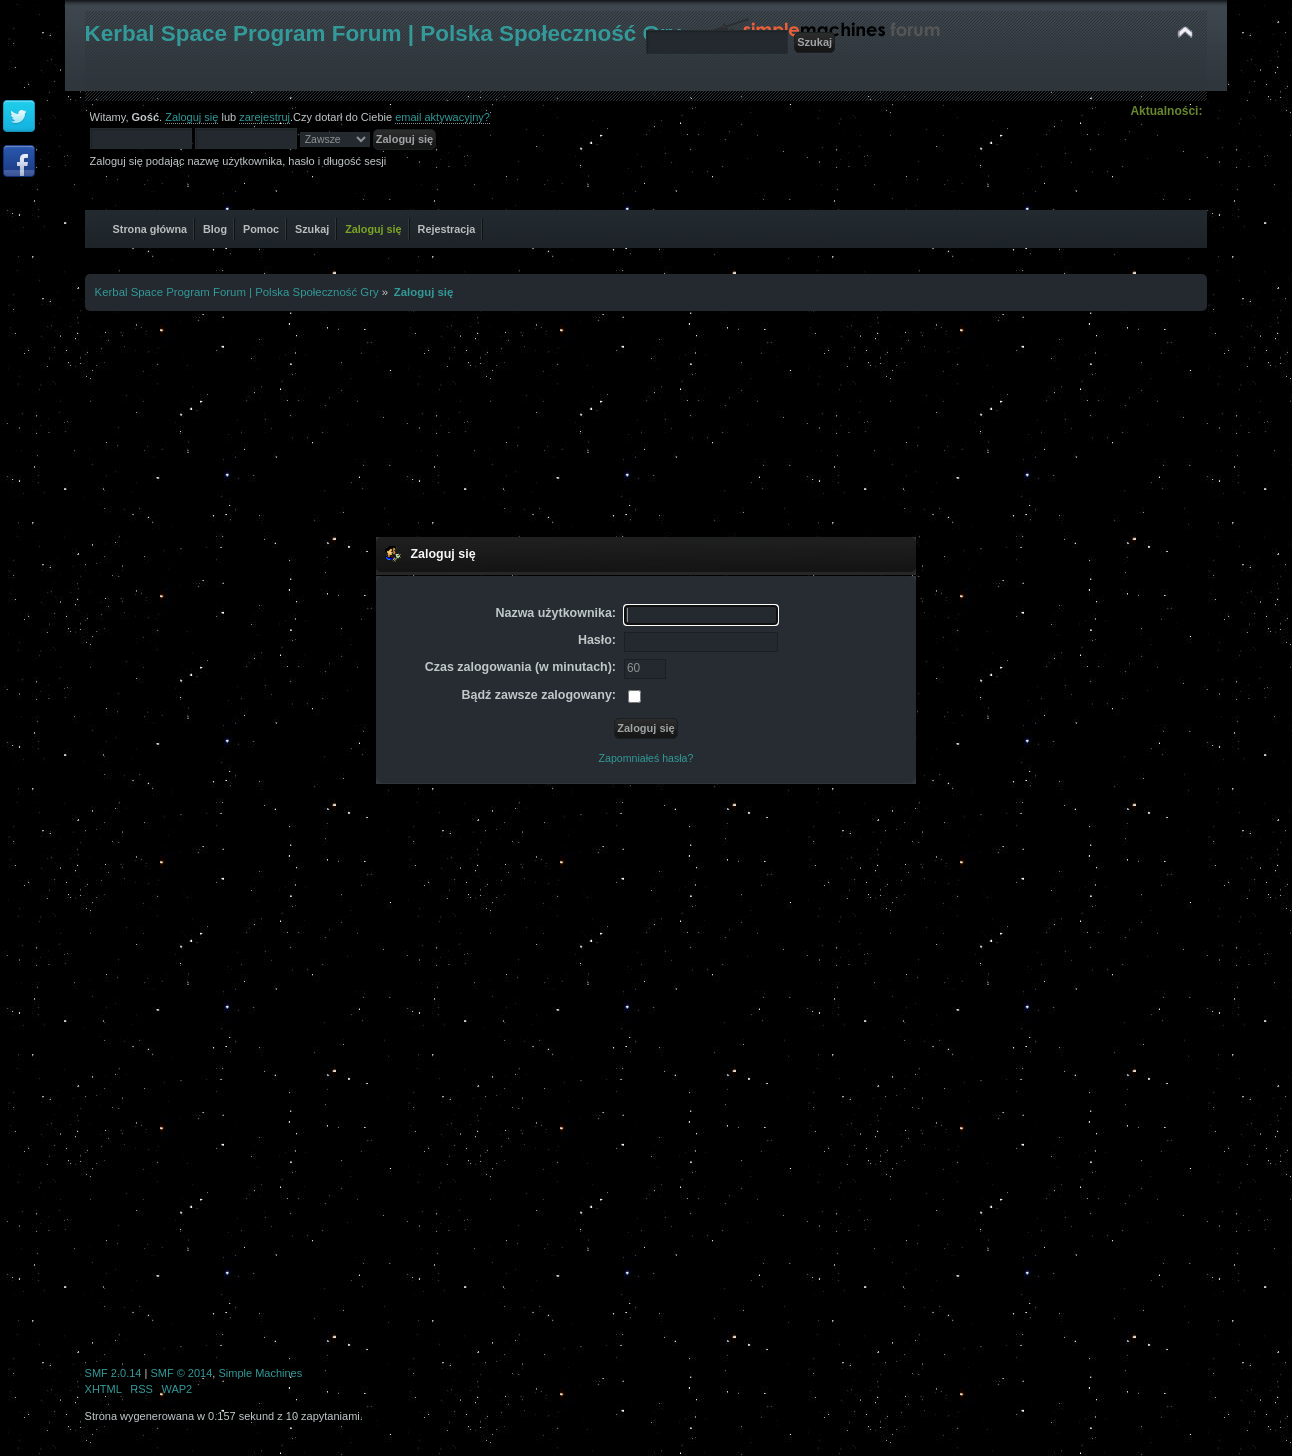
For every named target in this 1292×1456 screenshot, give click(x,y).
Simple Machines (260, 1373)
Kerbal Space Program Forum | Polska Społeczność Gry (383, 33)
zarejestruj (264, 117)
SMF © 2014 (181, 1373)
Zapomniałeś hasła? (646, 758)
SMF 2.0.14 (113, 1373)
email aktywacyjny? (442, 117)
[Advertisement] (646, 421)
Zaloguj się (191, 117)
